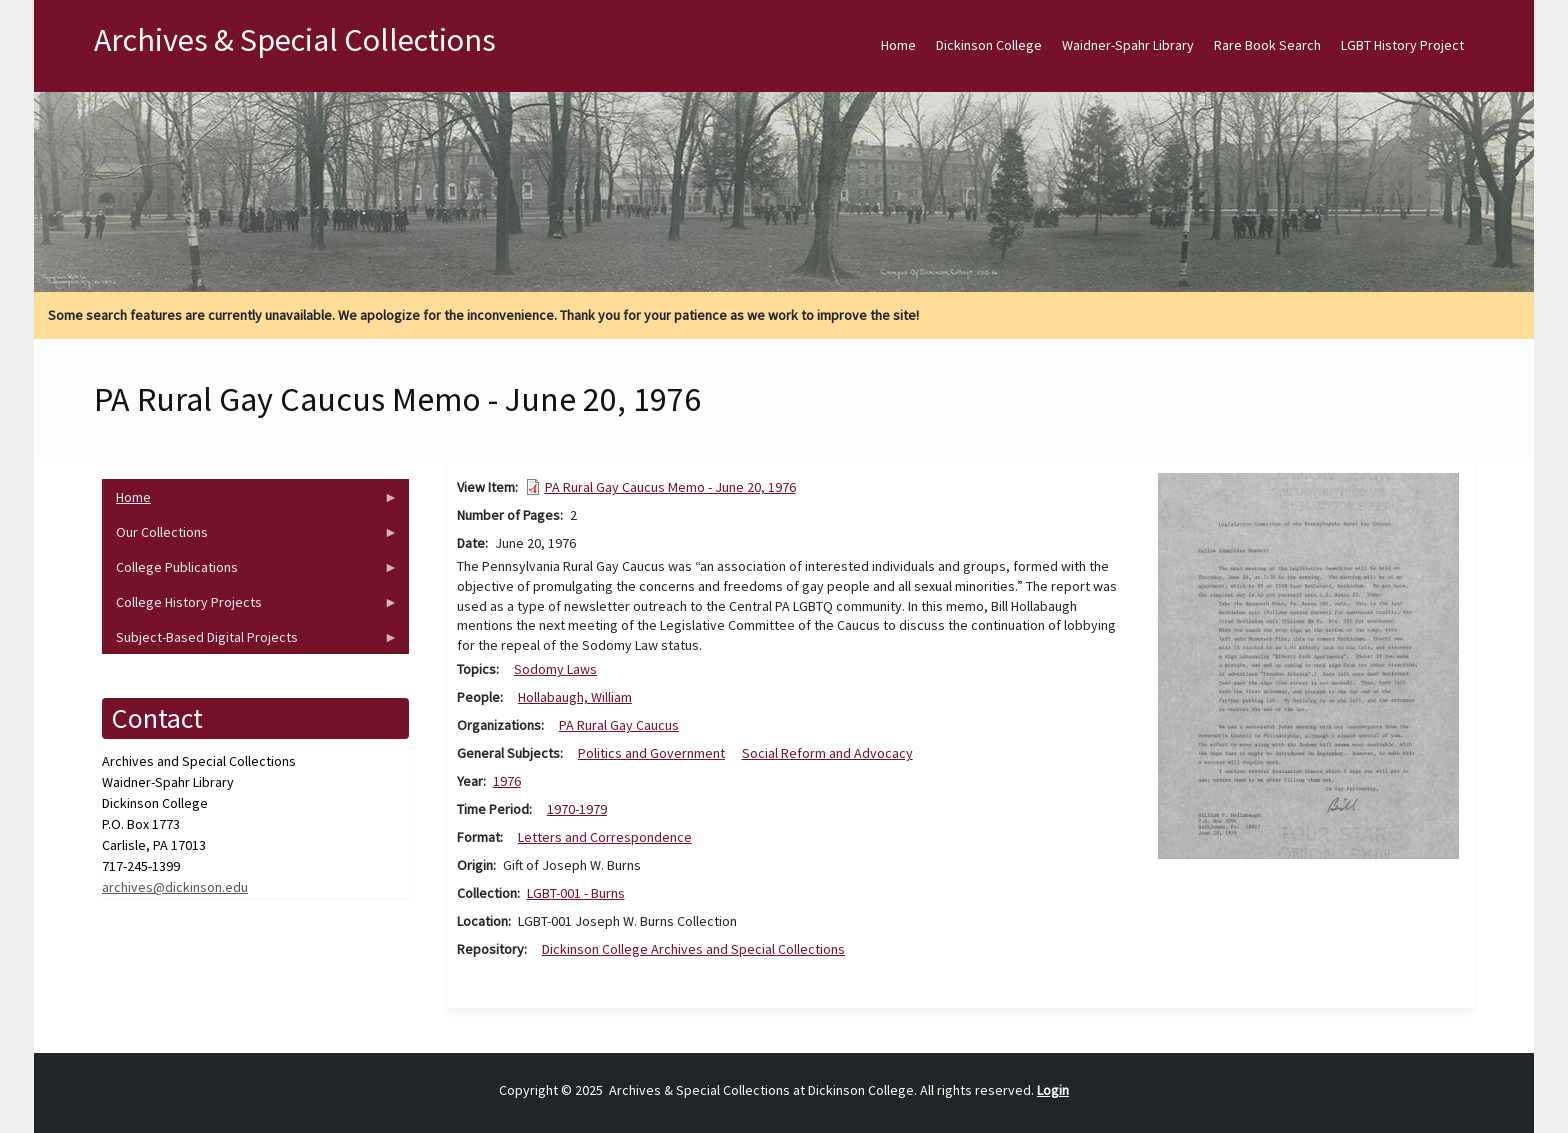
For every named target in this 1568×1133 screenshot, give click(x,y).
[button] (1308, 665)
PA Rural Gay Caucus (619, 725)
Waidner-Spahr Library (1128, 45)
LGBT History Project (1402, 45)
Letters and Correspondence (605, 837)
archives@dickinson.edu (175, 887)
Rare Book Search (1267, 45)
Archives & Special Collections (295, 40)
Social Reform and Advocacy (827, 753)
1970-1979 (577, 809)
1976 (507, 781)
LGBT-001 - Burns (576, 893)
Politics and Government (651, 753)
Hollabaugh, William (575, 697)
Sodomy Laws (555, 669)
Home (898, 45)
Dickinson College (989, 45)
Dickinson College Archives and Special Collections (693, 949)
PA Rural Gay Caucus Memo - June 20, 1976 (670, 487)
